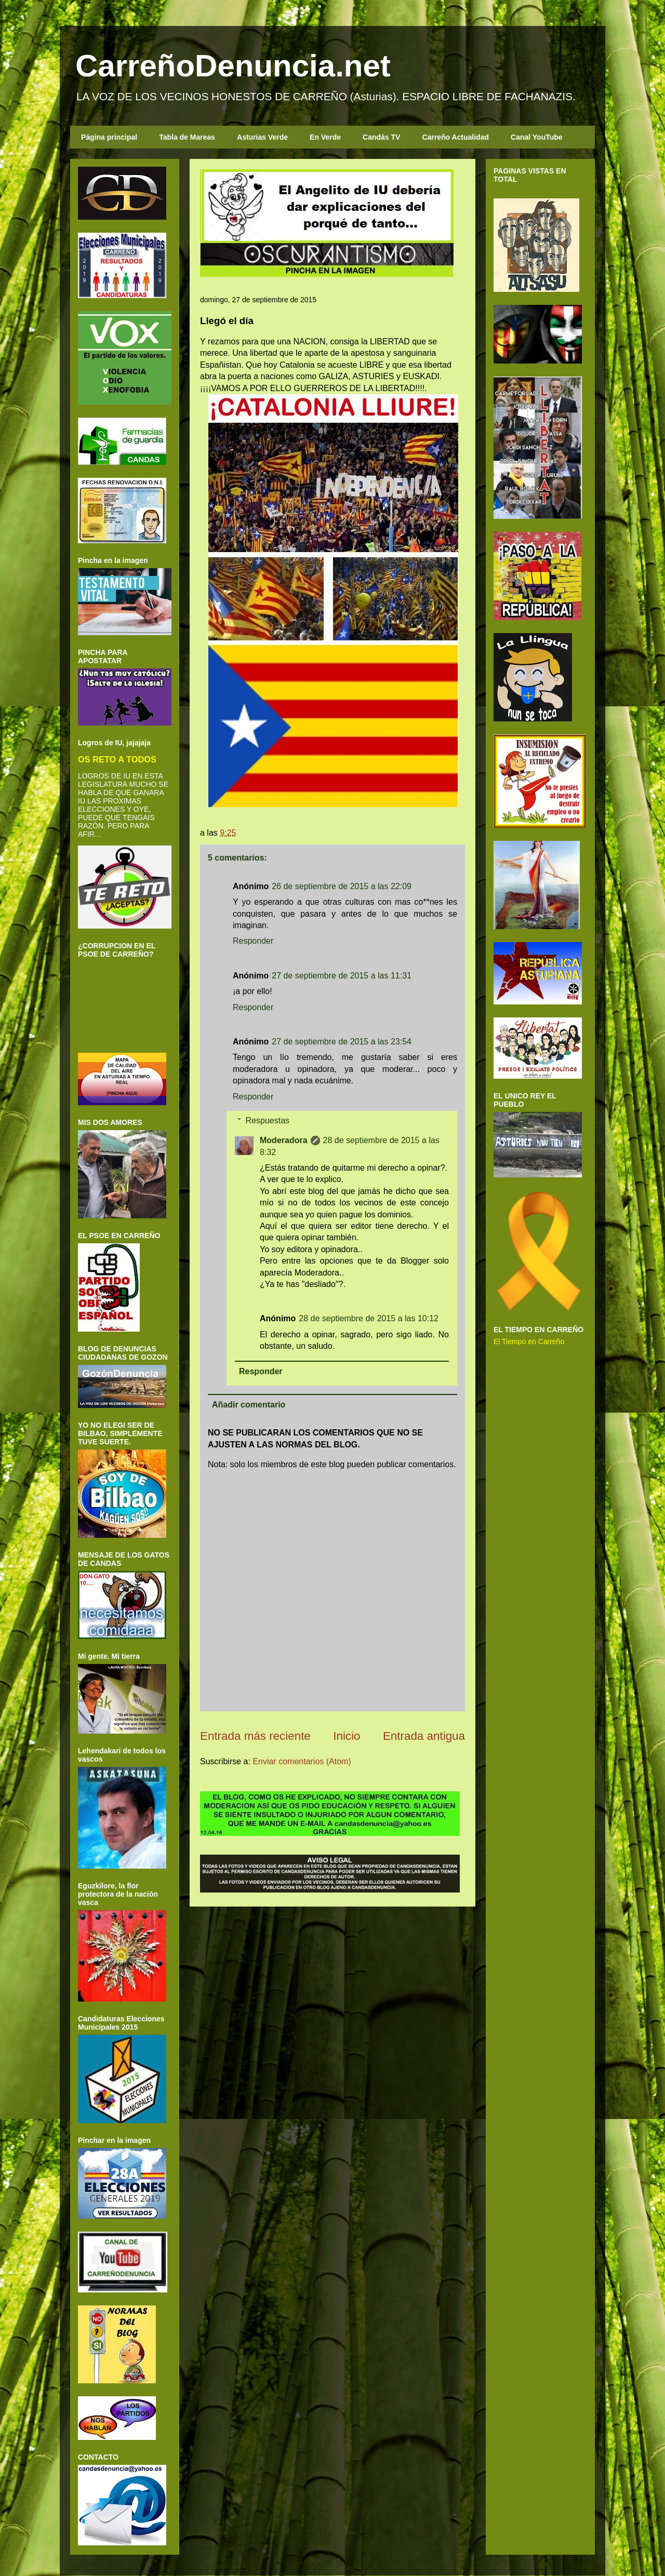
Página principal (109, 137)
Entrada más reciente (255, 1735)
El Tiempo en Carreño (529, 1341)
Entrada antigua (424, 1735)
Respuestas (268, 1120)
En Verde (325, 137)
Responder (253, 940)
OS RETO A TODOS (117, 759)
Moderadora (284, 1140)
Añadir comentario (248, 1404)
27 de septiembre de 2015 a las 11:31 (341, 975)
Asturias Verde (262, 137)
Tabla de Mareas (187, 137)
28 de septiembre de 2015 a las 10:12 (368, 1318)
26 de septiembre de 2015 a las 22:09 (341, 886)
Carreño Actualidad (455, 137)
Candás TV (381, 137)
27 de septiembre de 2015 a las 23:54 (341, 1041)
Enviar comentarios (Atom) (301, 1761)
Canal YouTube (537, 137)
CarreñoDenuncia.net (233, 65)
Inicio (346, 1735)
